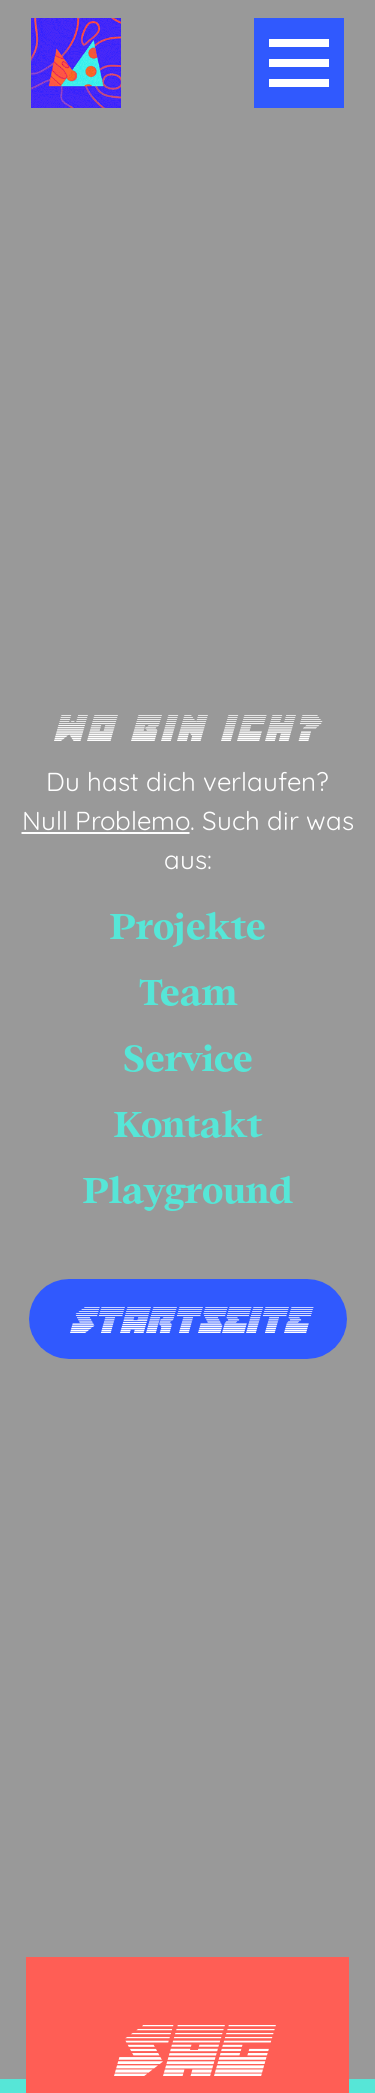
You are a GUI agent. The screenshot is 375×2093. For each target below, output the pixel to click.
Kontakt (188, 1124)
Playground (188, 1190)
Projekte (188, 926)
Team (188, 992)
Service (188, 1058)
